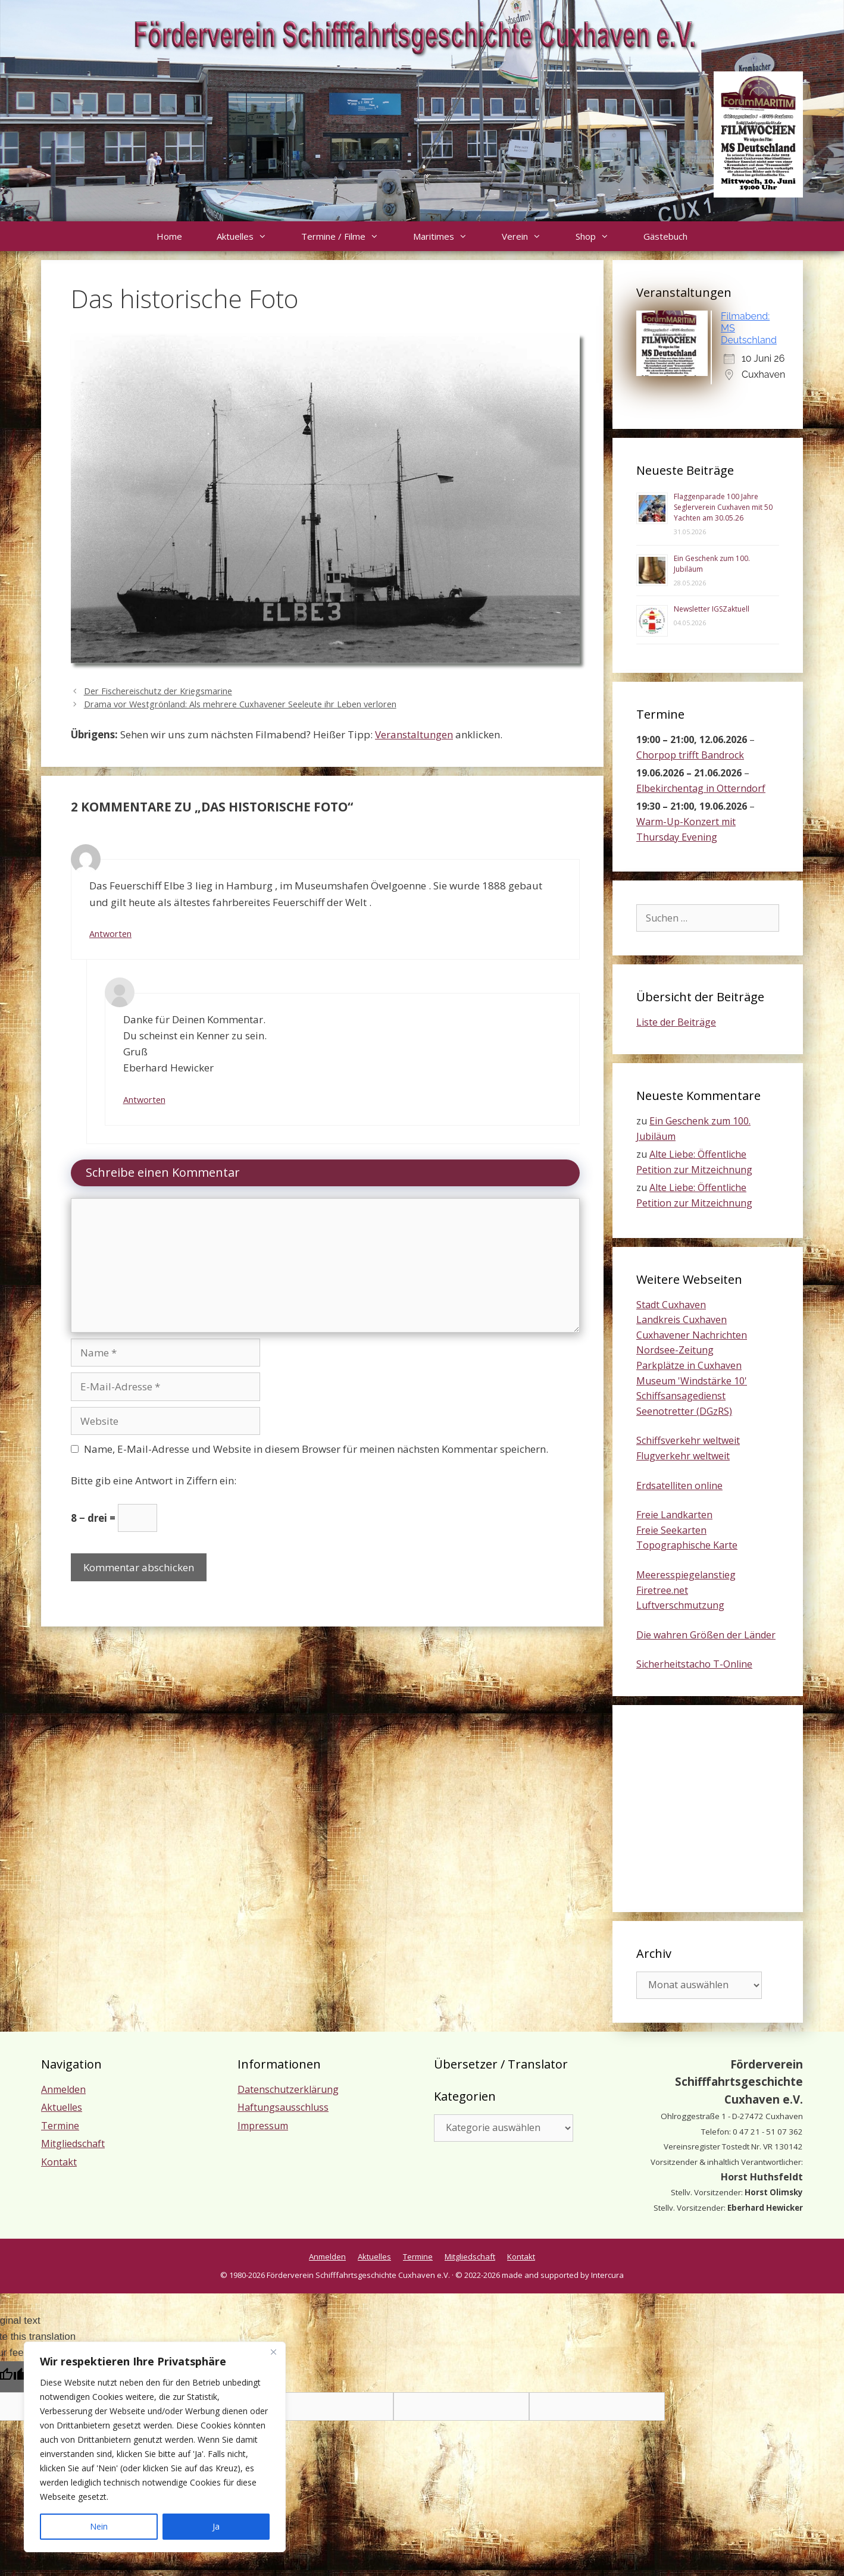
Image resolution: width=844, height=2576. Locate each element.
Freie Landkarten (674, 1514)
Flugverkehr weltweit (683, 1455)
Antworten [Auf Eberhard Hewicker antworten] (144, 1099)
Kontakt (59, 2161)
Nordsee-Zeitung (675, 1349)
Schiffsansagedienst (681, 1395)
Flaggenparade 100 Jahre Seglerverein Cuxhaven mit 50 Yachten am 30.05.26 (723, 507)
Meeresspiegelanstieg (686, 1574)
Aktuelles (250, 236)
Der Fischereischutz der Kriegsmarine (158, 691)
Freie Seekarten (671, 1530)
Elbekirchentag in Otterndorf (700, 788)
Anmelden (63, 2089)
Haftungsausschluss (283, 2107)
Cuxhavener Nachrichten (691, 1335)
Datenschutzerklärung (288, 2089)
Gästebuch (665, 236)
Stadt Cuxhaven (671, 1304)
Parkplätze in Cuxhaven (689, 1365)
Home (169, 236)
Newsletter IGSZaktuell (711, 609)
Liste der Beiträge (676, 1022)
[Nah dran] (273, 2352)
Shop (601, 236)
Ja (216, 2526)
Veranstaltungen (414, 734)
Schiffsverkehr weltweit (688, 1440)
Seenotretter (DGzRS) (684, 1411)
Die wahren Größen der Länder (706, 1634)
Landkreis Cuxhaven (681, 1319)
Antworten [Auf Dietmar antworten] (110, 933)
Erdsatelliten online (679, 1485)
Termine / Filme (348, 236)
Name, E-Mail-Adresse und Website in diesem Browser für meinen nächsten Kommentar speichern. (316, 1449)
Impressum (262, 2125)
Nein (99, 2526)
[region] (155, 2447)
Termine (60, 2125)
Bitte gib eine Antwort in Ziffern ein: (153, 1480)
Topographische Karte (686, 1545)
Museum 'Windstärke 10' (691, 1380)
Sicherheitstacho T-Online (694, 1664)
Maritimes (448, 236)
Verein (530, 236)
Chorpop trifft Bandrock (690, 754)
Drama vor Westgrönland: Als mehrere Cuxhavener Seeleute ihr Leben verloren (240, 704)
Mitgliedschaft (73, 2143)
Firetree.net (662, 1590)
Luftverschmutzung (680, 1605)
